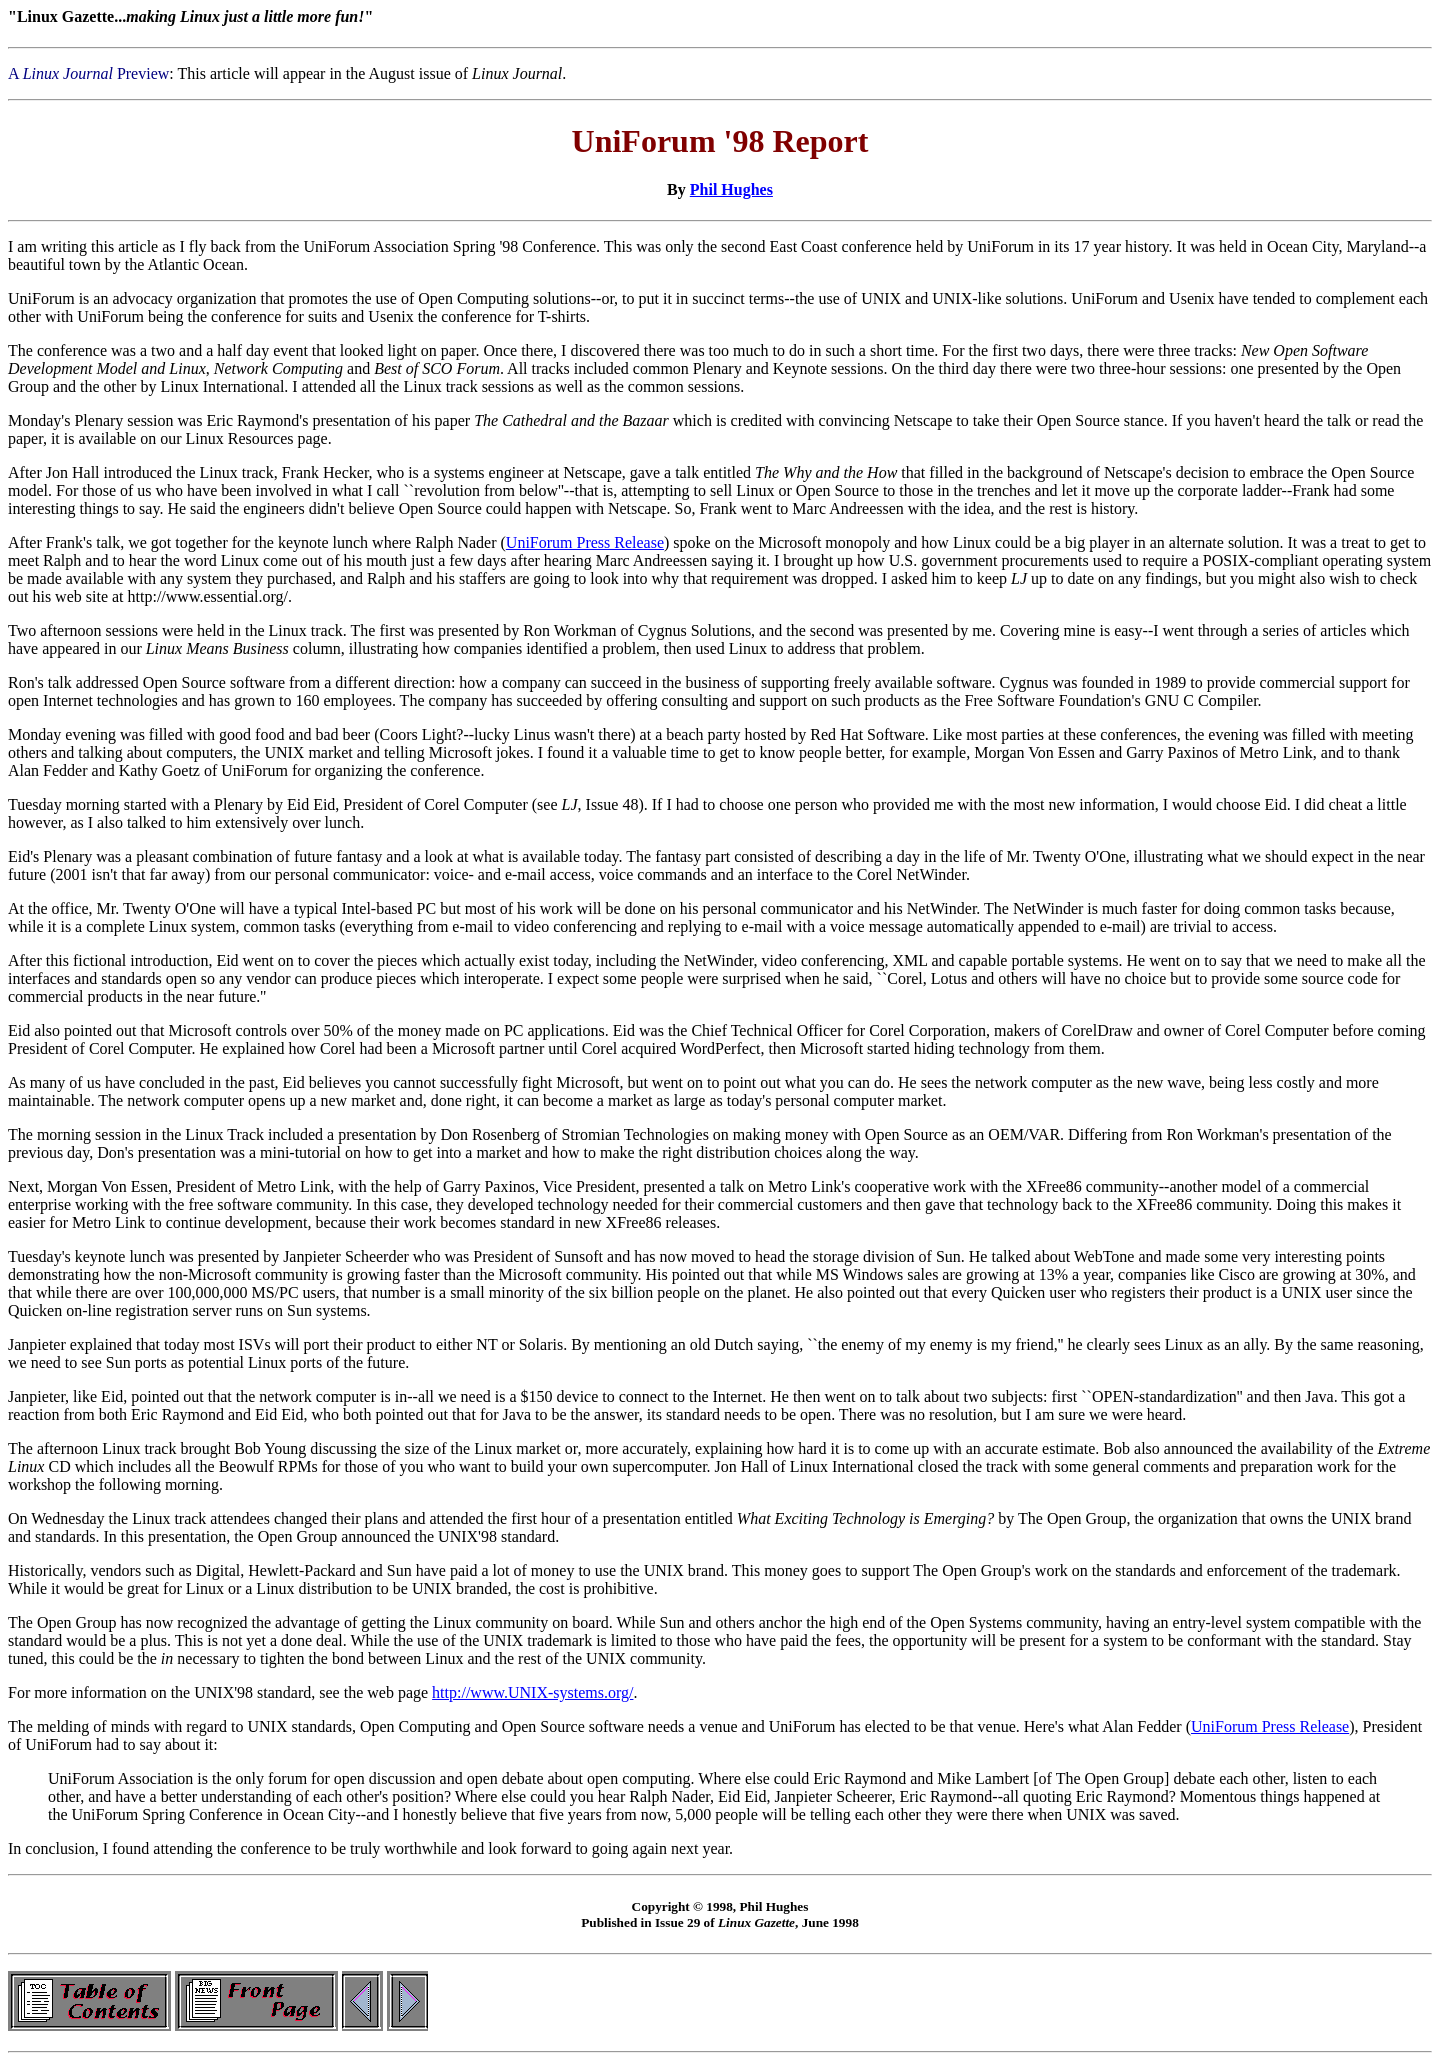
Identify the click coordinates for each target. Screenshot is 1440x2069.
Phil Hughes (731, 189)
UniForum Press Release (585, 542)
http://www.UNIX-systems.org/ (532, 1692)
